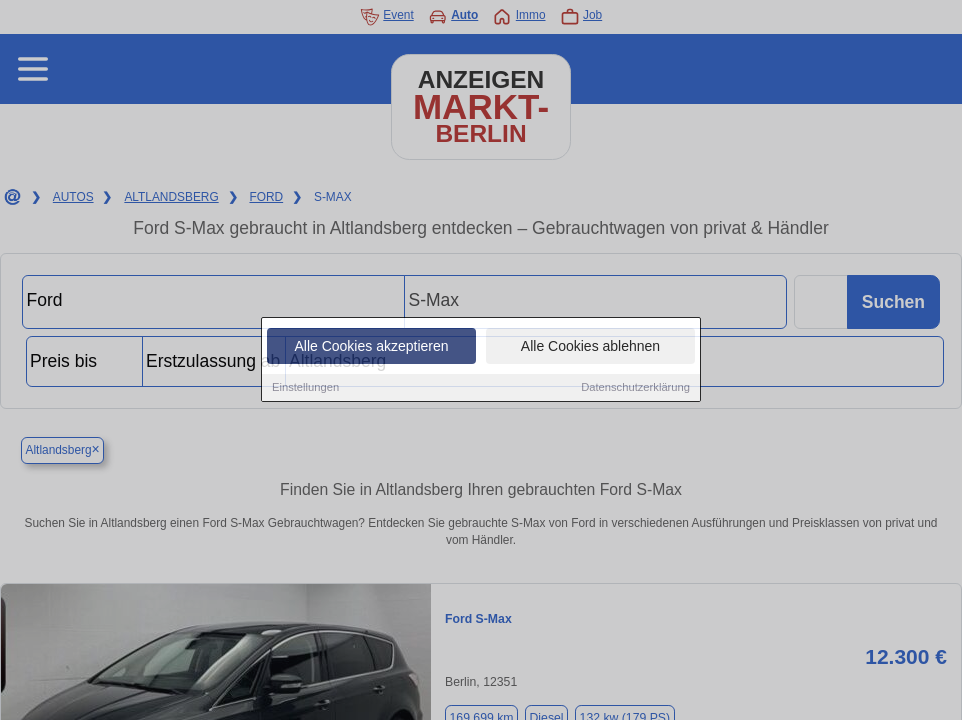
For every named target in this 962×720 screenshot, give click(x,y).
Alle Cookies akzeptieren (371, 347)
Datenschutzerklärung (635, 388)
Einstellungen (305, 388)
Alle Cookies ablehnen (590, 347)
